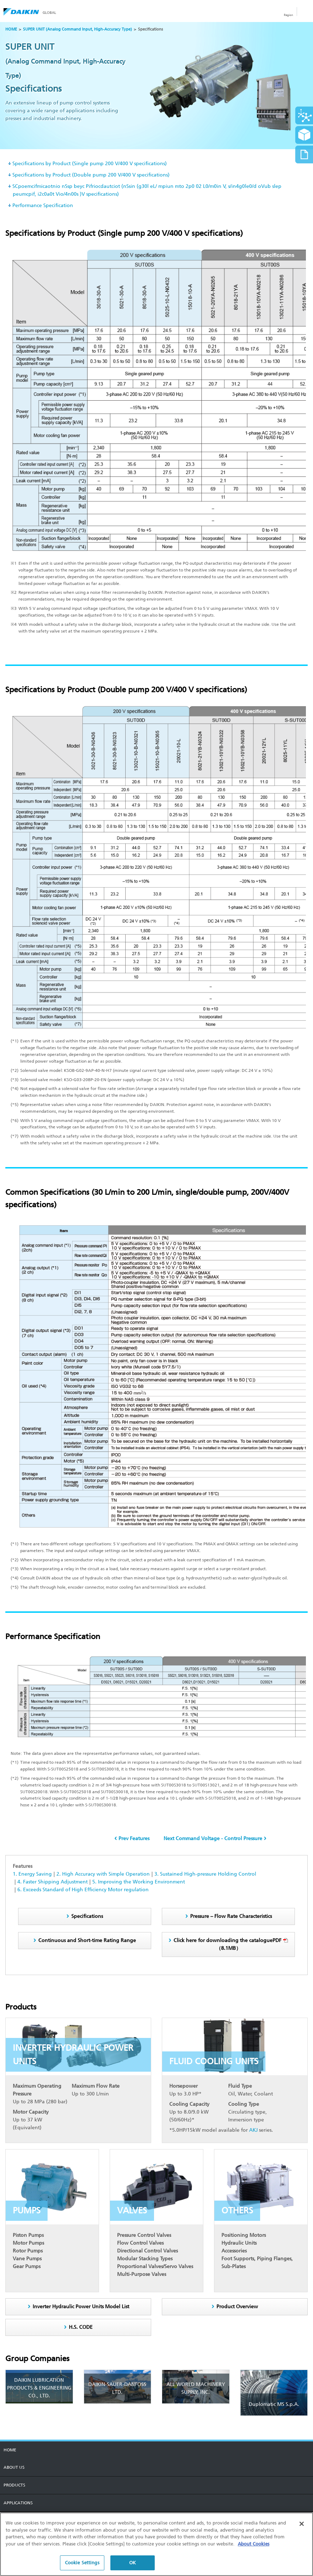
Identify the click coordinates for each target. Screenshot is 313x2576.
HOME (11, 29)
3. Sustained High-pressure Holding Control (205, 1874)
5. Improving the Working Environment (138, 1882)
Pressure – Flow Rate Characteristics (231, 1916)
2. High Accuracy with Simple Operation (103, 1874)
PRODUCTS (14, 2485)
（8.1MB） (231, 1944)
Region (288, 15)
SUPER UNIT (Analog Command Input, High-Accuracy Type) (77, 29)
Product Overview (237, 2307)
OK (132, 2565)
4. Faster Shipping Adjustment (52, 1882)
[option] (156, 85)
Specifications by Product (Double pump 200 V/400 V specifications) (91, 175)
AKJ (253, 2130)
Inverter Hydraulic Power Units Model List (81, 2307)
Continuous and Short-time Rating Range (87, 1940)
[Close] (301, 2526)
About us (14, 2467)
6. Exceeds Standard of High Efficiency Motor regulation (83, 1890)
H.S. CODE (81, 2327)
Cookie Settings (82, 2565)
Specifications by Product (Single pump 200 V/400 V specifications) (89, 164)
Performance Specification (42, 205)
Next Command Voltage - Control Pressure (213, 1838)
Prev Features (134, 1838)
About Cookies (253, 2546)
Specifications (87, 1916)
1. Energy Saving (32, 1874)
